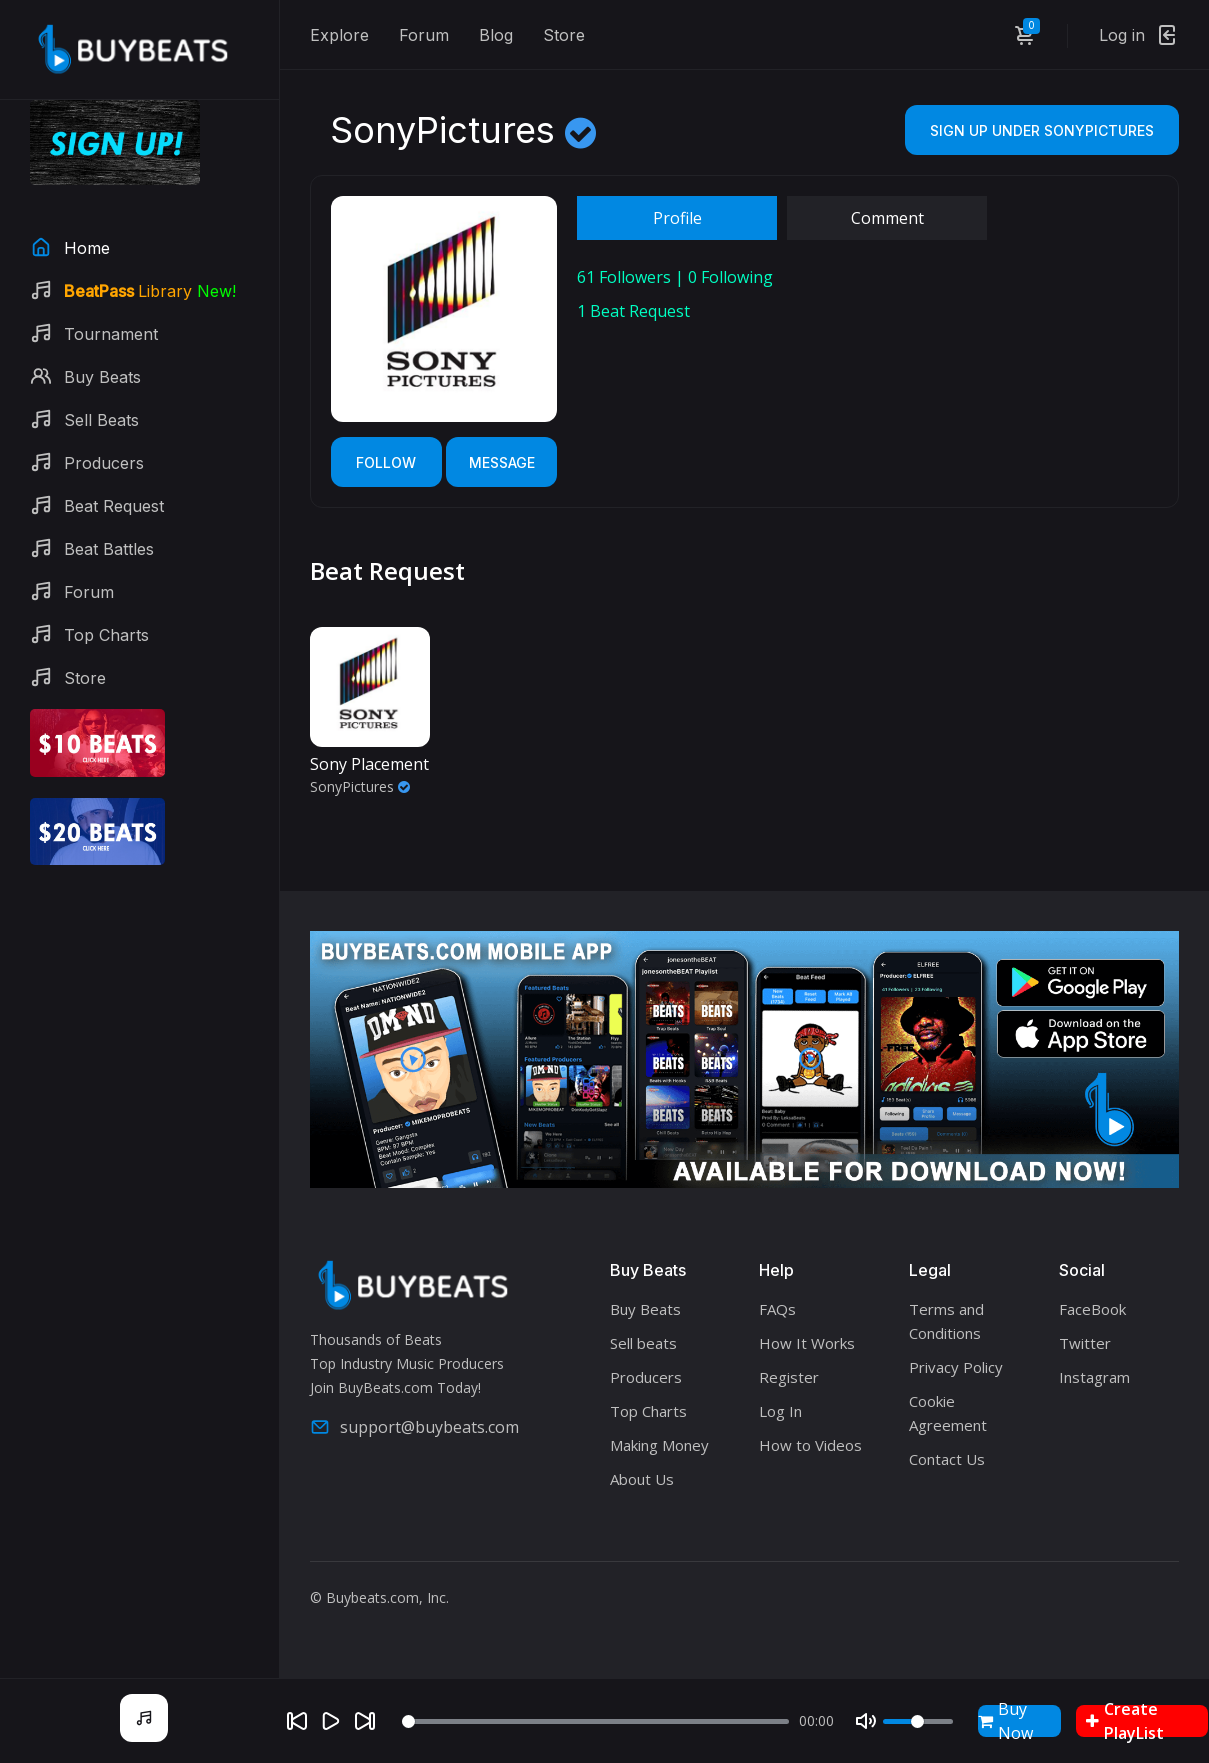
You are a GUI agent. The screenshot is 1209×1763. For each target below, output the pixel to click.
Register (789, 1377)
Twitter (1085, 1343)
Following (730, 277)
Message (502, 462)
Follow (386, 462)
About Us (642, 1479)
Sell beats (643, 1343)
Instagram (1094, 1377)
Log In (780, 1411)
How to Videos (810, 1445)
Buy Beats (645, 1309)
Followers (624, 277)
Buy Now (1005, 1721)
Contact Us (947, 1459)
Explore (339, 35)
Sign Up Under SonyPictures (1042, 130)
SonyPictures (360, 786)
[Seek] (595, 1721)
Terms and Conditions (946, 1321)
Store (564, 35)
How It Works (807, 1343)
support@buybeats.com (414, 1427)
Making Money (659, 1445)
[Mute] (866, 1721)
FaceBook (1092, 1309)
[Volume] (918, 1721)
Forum (424, 35)
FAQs (777, 1309)
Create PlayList (1125, 1721)
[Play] (331, 1721)
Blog (496, 35)
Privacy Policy (956, 1367)
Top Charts (648, 1411)
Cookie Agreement (948, 1413)
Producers (646, 1377)
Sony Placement (369, 764)
